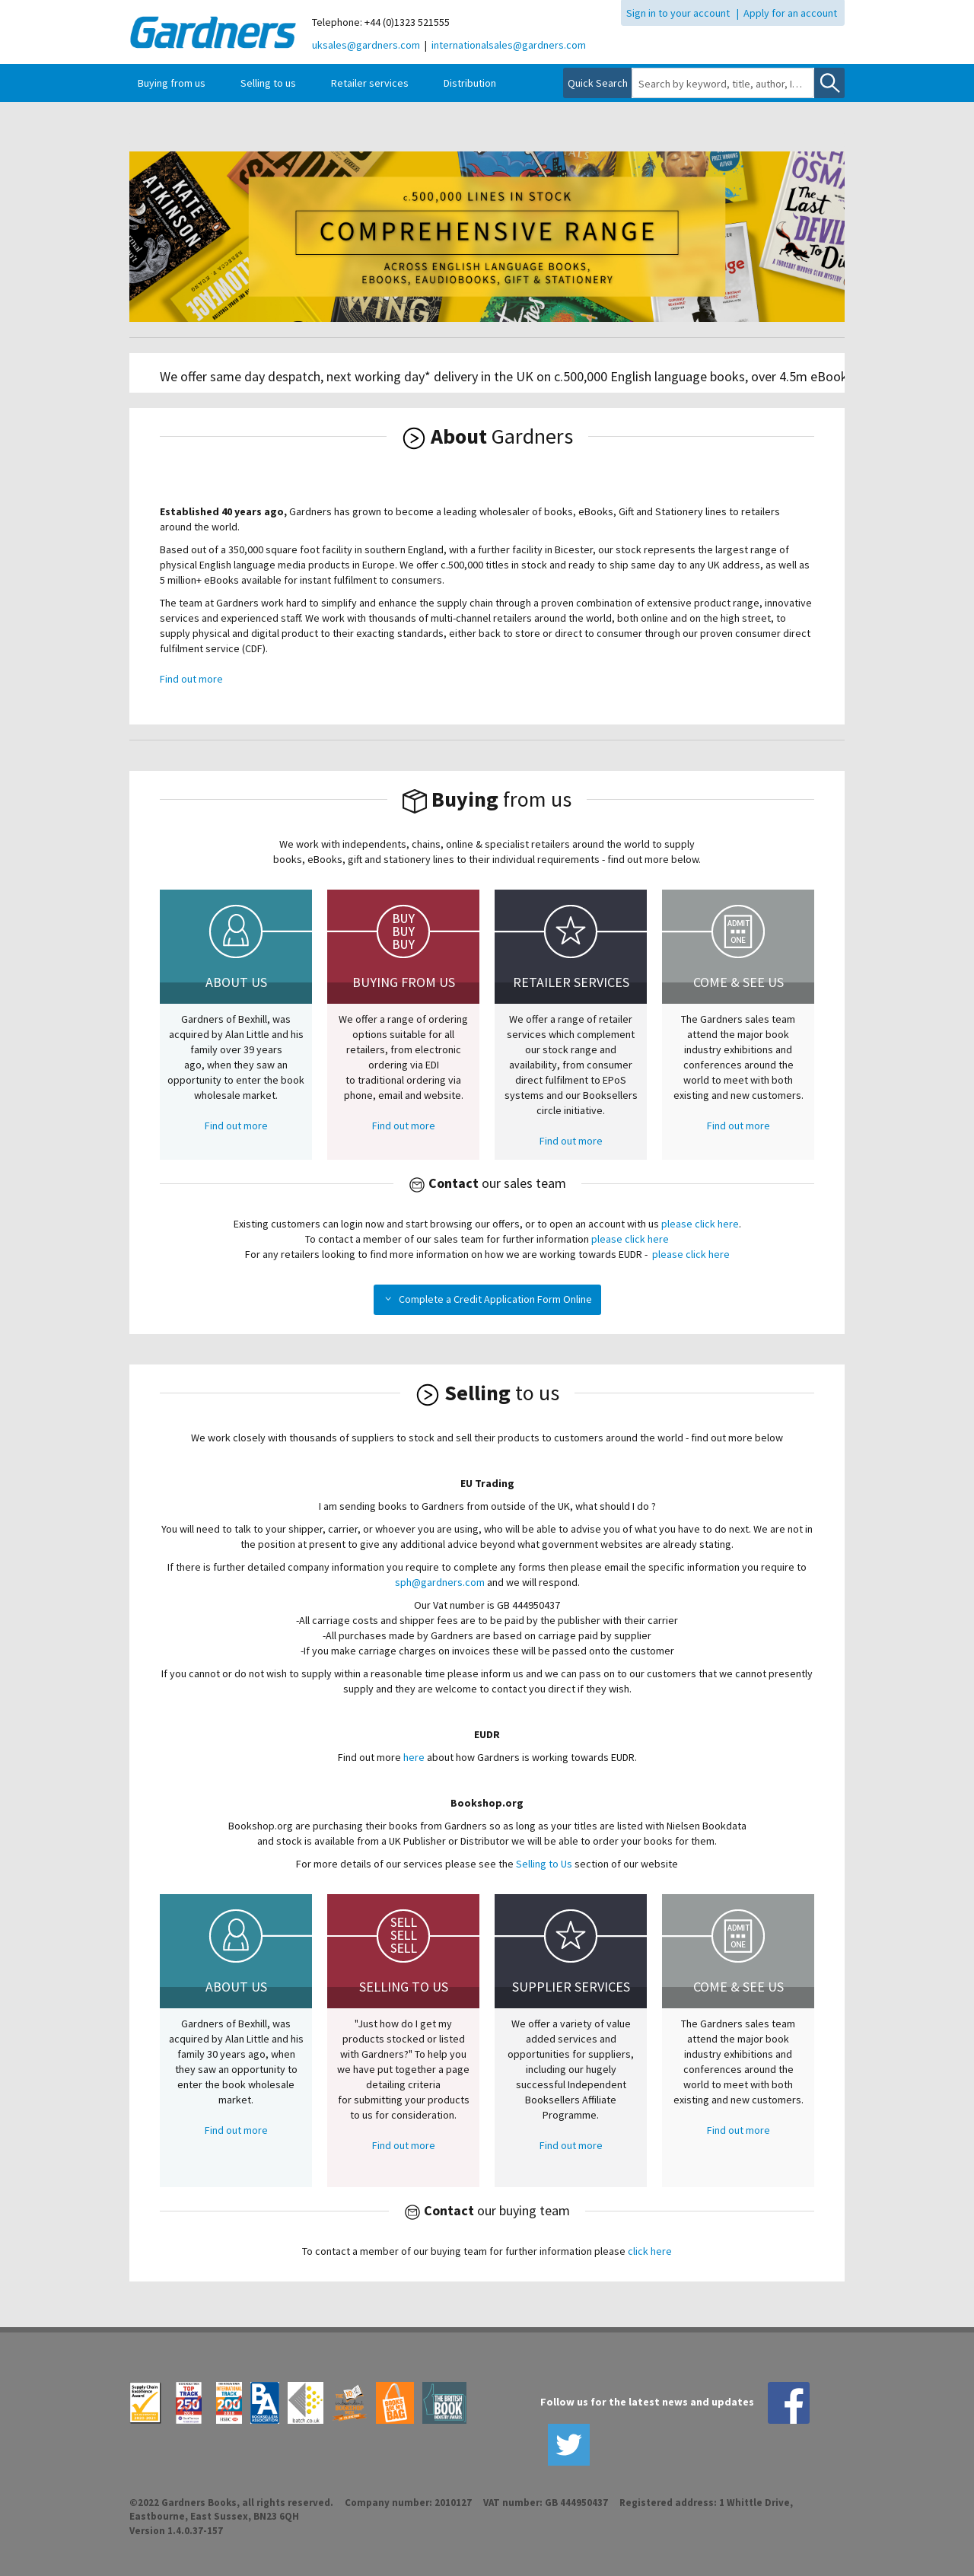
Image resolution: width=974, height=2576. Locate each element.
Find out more (191, 679)
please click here (700, 1224)
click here (650, 2251)
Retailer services (370, 83)
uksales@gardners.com (366, 45)
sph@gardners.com (440, 1582)
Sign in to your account (678, 13)
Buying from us (171, 83)
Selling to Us (544, 1864)
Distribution (470, 83)
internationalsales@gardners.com (508, 45)
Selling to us (268, 83)
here (415, 1757)
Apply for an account (790, 13)
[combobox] (722, 83)
